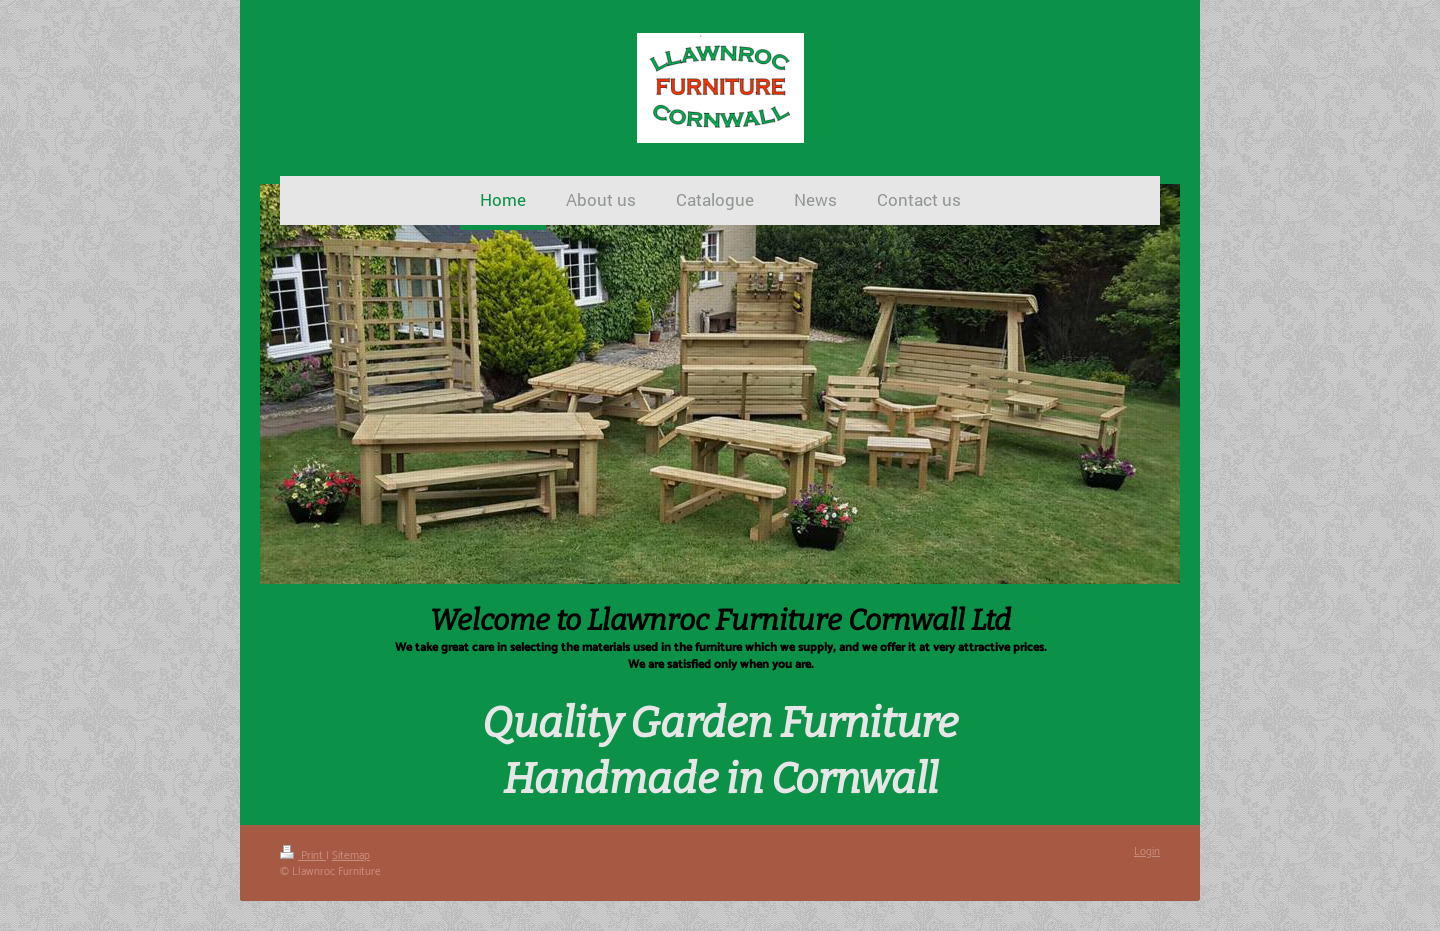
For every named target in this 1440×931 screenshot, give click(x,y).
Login (1147, 852)
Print (303, 856)
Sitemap (351, 856)
